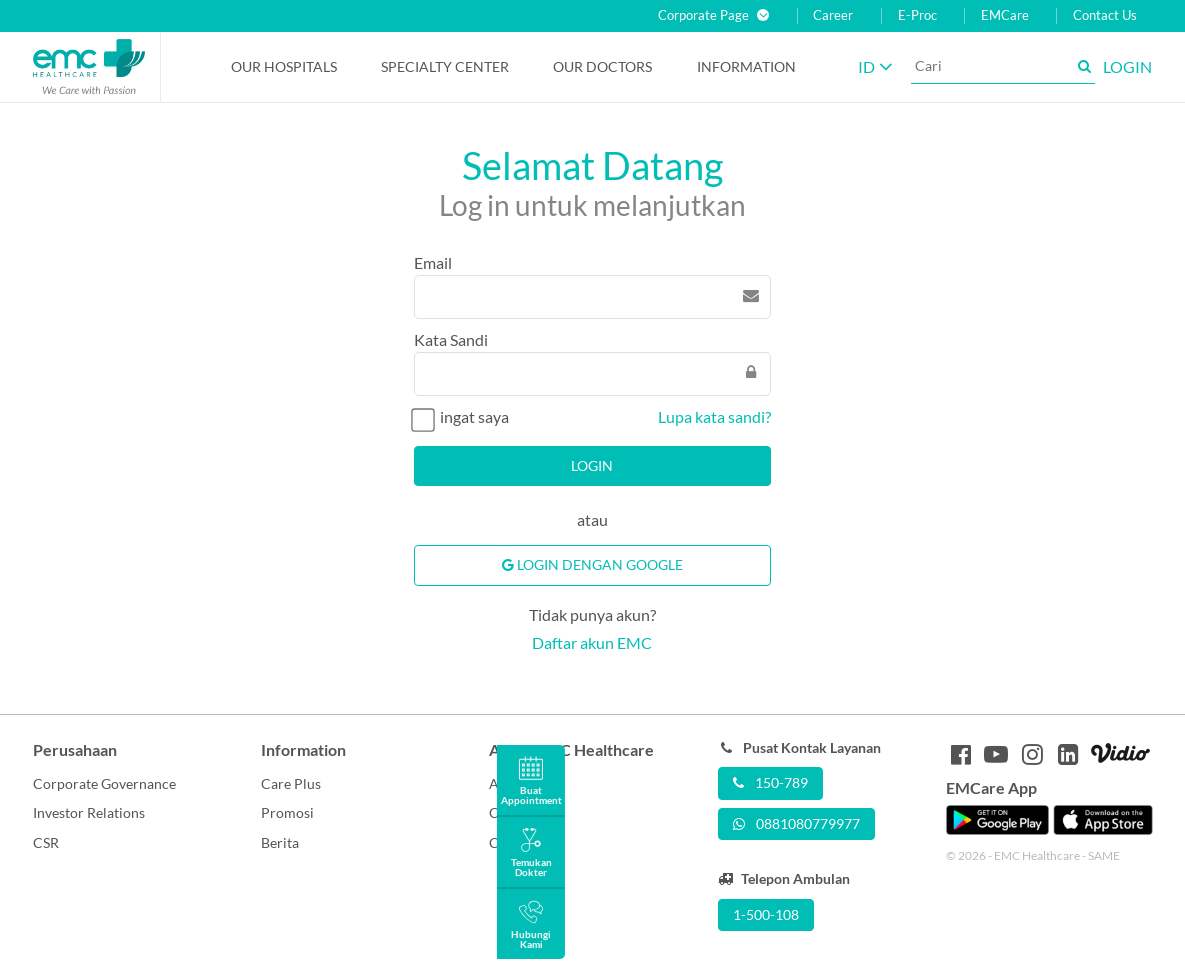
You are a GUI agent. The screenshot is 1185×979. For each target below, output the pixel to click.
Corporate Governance (104, 783)
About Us (518, 783)
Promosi (287, 812)
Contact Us (1105, 15)
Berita (280, 842)
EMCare (1005, 15)
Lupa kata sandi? (714, 416)
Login (592, 465)
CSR (46, 842)
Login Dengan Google (592, 564)
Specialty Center (445, 66)
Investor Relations (89, 812)
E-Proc (917, 15)
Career (833, 15)
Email (433, 262)
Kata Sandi (451, 339)
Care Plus (291, 783)
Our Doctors (602, 66)
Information (746, 66)
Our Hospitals (284, 66)
